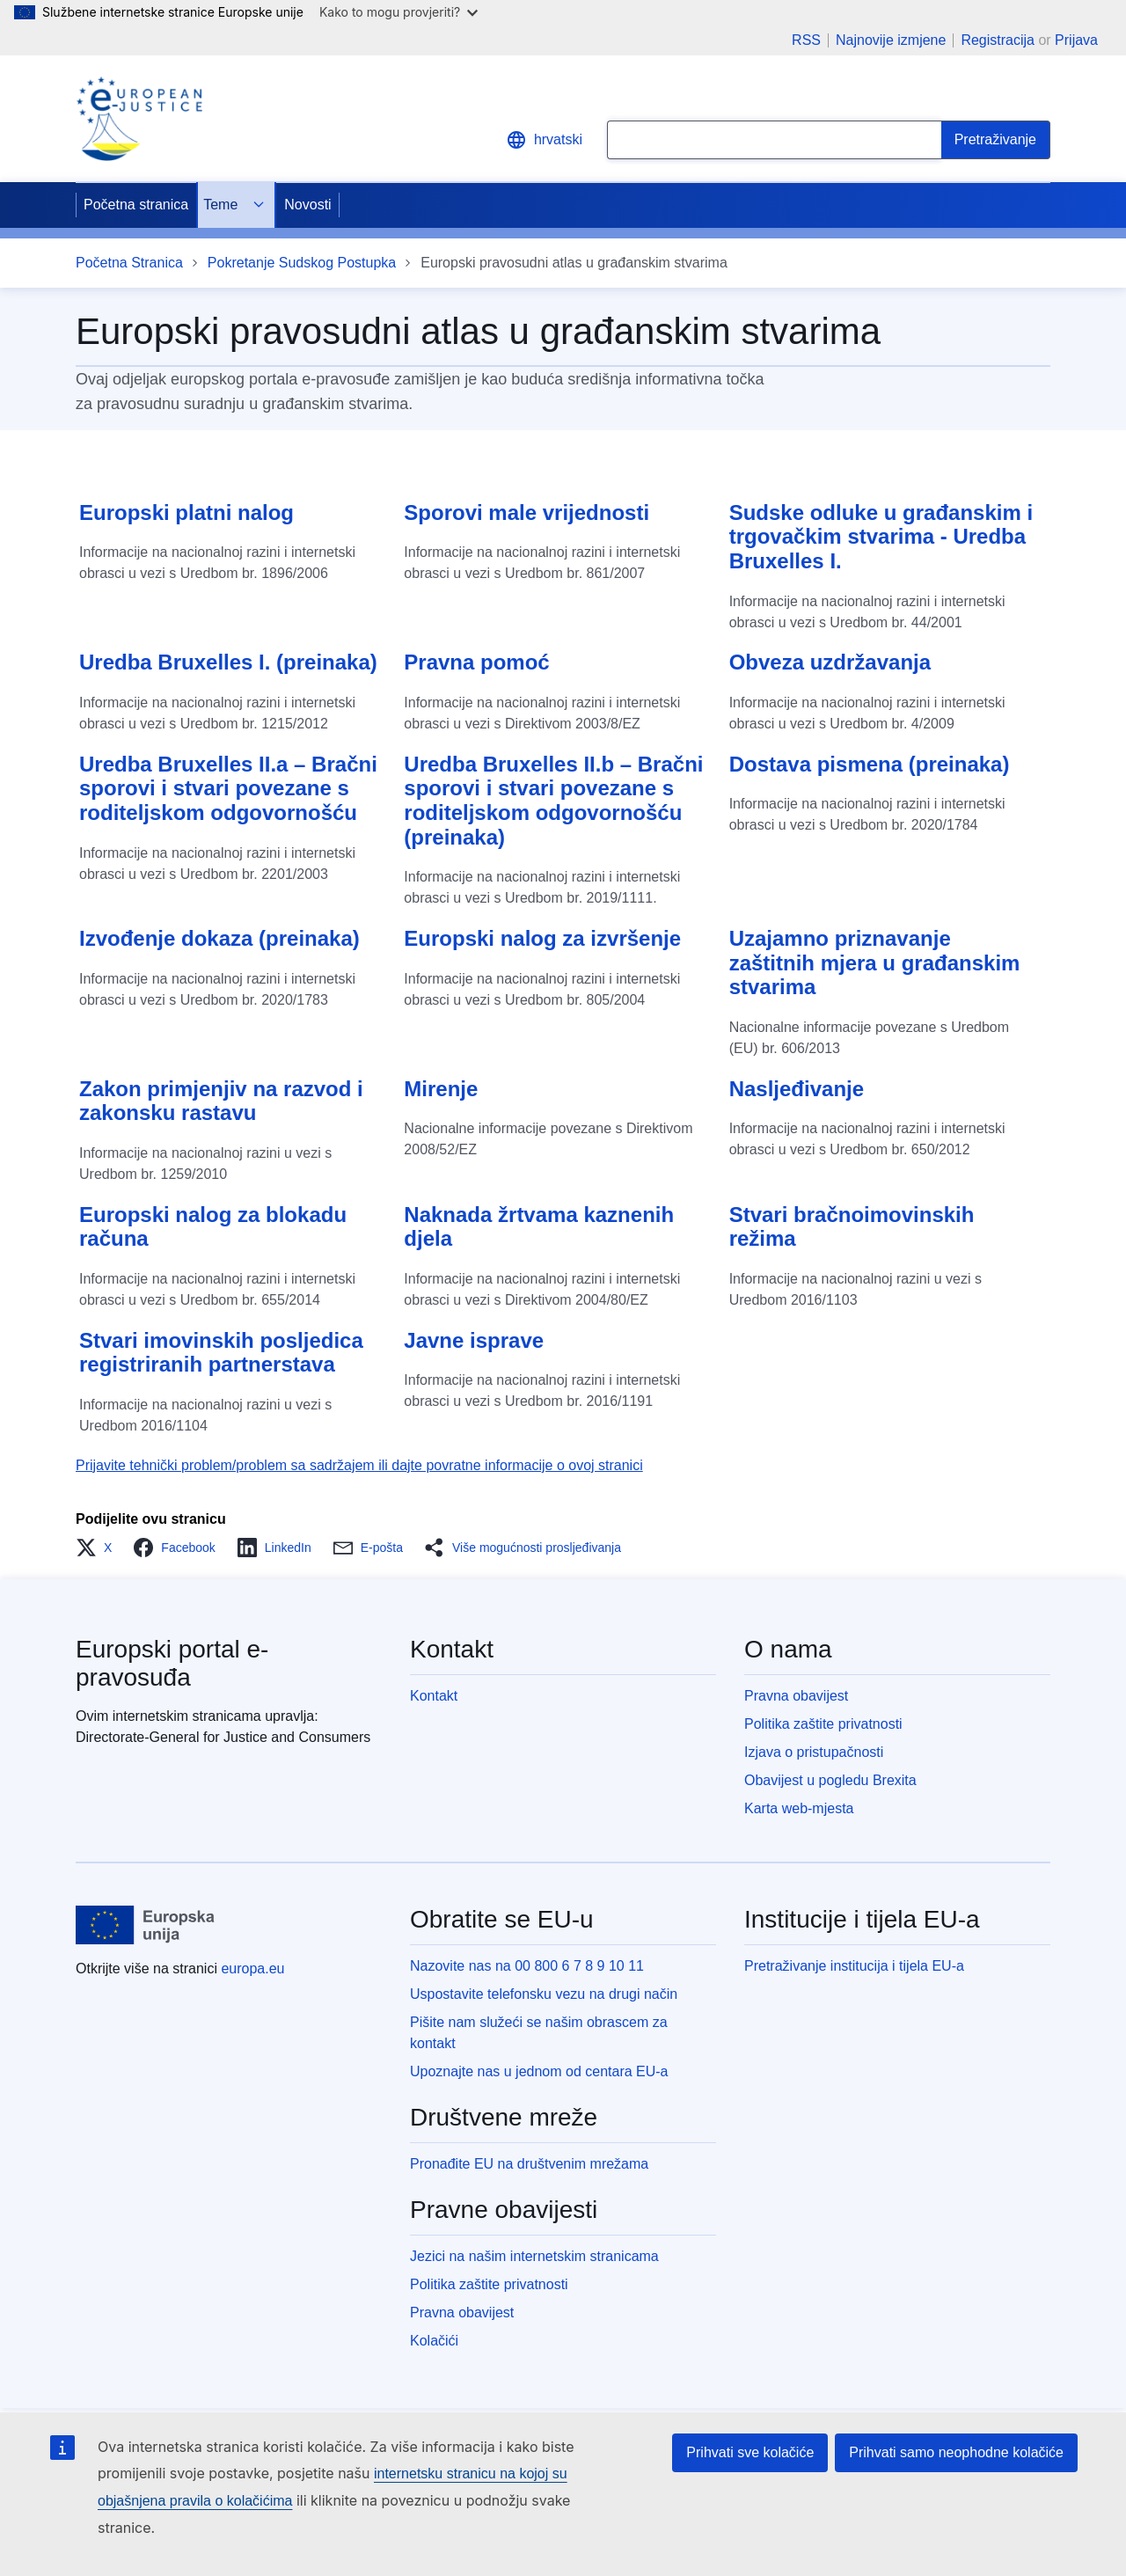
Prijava (1076, 40)
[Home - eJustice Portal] (139, 119)
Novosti (307, 204)
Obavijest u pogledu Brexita (830, 1780)
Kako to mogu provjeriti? (398, 11)
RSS (806, 40)
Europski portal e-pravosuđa (172, 1663)
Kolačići (434, 2340)
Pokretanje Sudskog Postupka (302, 262)
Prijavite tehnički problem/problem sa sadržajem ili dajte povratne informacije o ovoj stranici (359, 1465)
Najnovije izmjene (891, 40)
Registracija (998, 40)
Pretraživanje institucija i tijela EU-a (854, 1965)
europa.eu (252, 1968)
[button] (99, 1547)
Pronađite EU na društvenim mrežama (529, 2163)
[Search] (995, 140)
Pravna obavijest (796, 1695)
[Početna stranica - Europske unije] (146, 1925)
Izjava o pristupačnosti (813, 1752)
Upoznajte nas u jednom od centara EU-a (539, 2071)
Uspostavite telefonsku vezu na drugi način (543, 1994)
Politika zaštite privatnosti (823, 1723)
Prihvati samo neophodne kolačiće (956, 2452)
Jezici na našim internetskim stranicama (534, 2256)
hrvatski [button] (544, 139)
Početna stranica (136, 204)
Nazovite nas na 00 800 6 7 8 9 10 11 (527, 1965)
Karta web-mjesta (799, 1808)
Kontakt (433, 1695)
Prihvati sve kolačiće (750, 2452)
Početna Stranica (129, 262)
